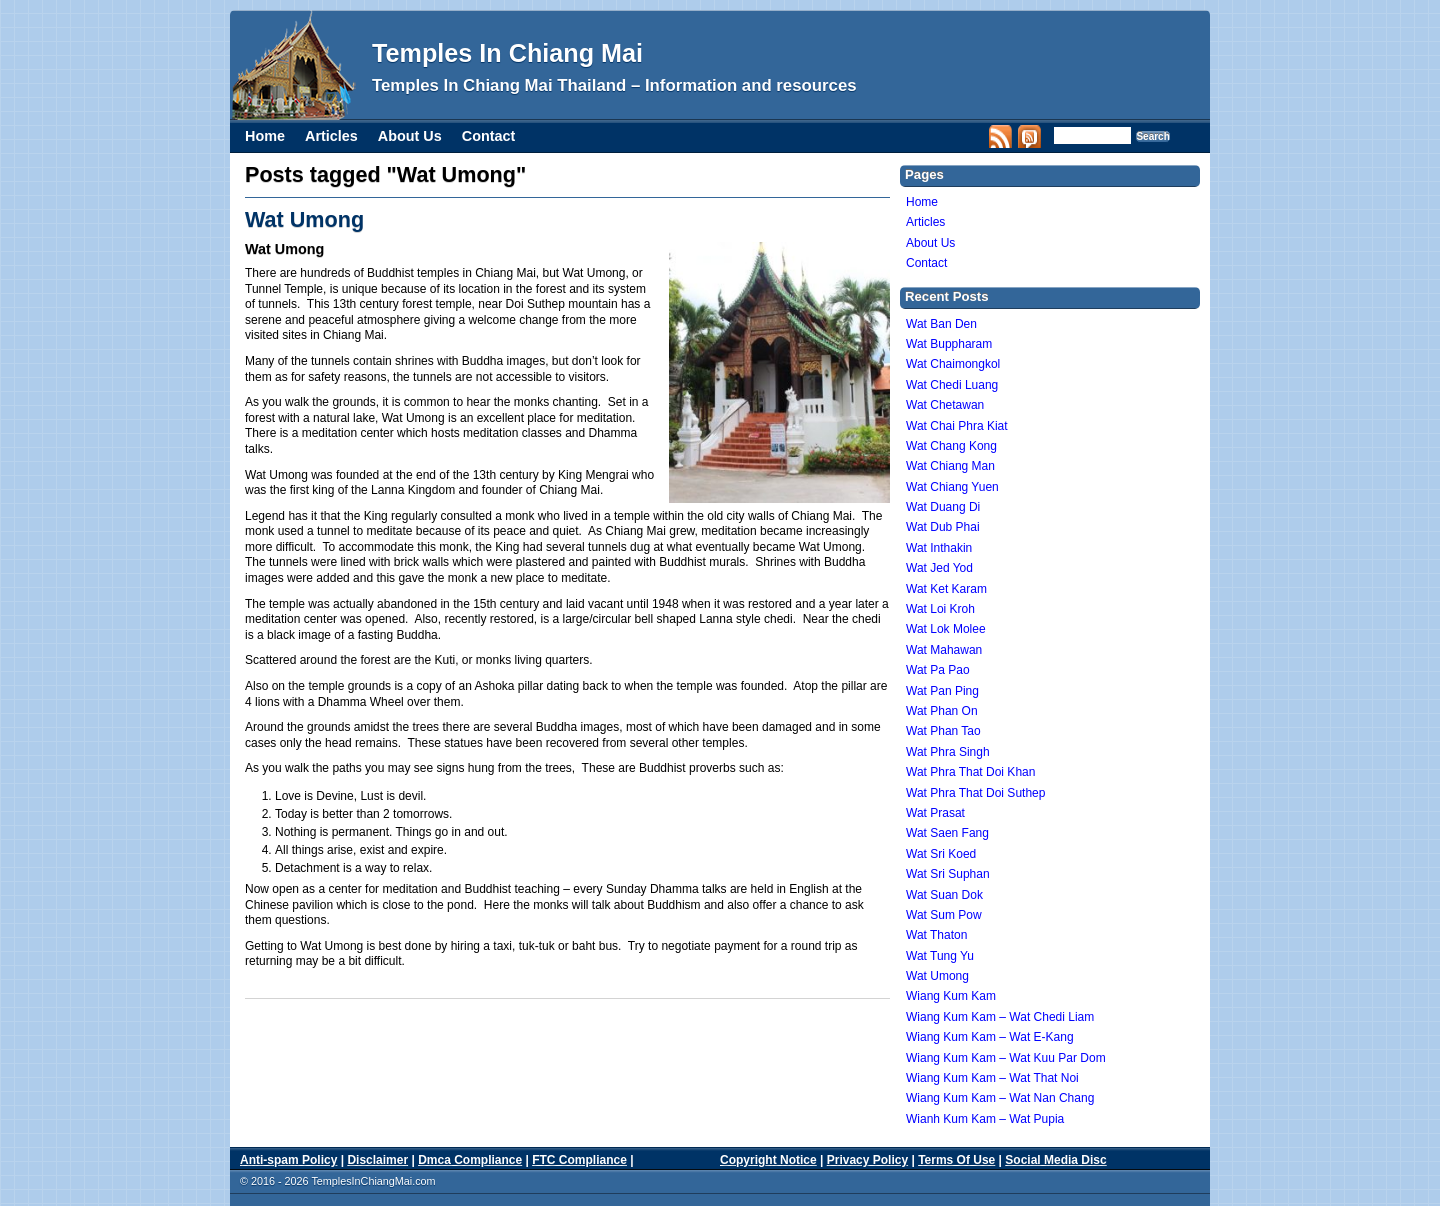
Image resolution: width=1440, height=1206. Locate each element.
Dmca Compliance (470, 1160)
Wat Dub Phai (943, 527)
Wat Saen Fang (947, 833)
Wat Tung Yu (940, 956)
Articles (331, 136)
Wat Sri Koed (941, 854)
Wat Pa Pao (938, 670)
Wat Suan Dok (944, 895)
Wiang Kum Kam (951, 996)
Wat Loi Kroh (940, 609)
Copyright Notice (768, 1160)
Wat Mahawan (944, 650)
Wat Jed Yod (939, 568)
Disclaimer (377, 1160)
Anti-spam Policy (288, 1160)
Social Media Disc (1055, 1160)
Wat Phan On (942, 711)
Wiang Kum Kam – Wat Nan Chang (1000, 1098)
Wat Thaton (936, 935)
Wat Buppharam (949, 344)
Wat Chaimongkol (953, 364)
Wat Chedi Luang (952, 385)
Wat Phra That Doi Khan (970, 772)
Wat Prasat (935, 813)
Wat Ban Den (941, 324)
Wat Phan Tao (943, 731)
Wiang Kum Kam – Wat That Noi (992, 1078)
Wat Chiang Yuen (952, 487)
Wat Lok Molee (946, 629)
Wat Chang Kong (951, 446)
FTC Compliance (579, 1160)
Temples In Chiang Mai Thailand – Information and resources (614, 85)
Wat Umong (304, 219)
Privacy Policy (867, 1160)
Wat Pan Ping (942, 691)
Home (265, 136)
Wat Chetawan (945, 405)
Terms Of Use (956, 1160)
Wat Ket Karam (946, 589)
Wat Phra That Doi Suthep (975, 793)
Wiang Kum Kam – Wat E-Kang (990, 1037)
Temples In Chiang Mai (507, 53)
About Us (410, 136)
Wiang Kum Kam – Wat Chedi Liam (1000, 1017)
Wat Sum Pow (944, 915)
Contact (489, 136)
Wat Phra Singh (948, 752)
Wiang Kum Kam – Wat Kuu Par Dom (1006, 1058)
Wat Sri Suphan (948, 874)
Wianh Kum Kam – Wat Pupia (985, 1119)
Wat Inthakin (939, 548)
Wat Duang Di (943, 507)
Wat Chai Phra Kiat (957, 426)
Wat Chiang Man (950, 466)
